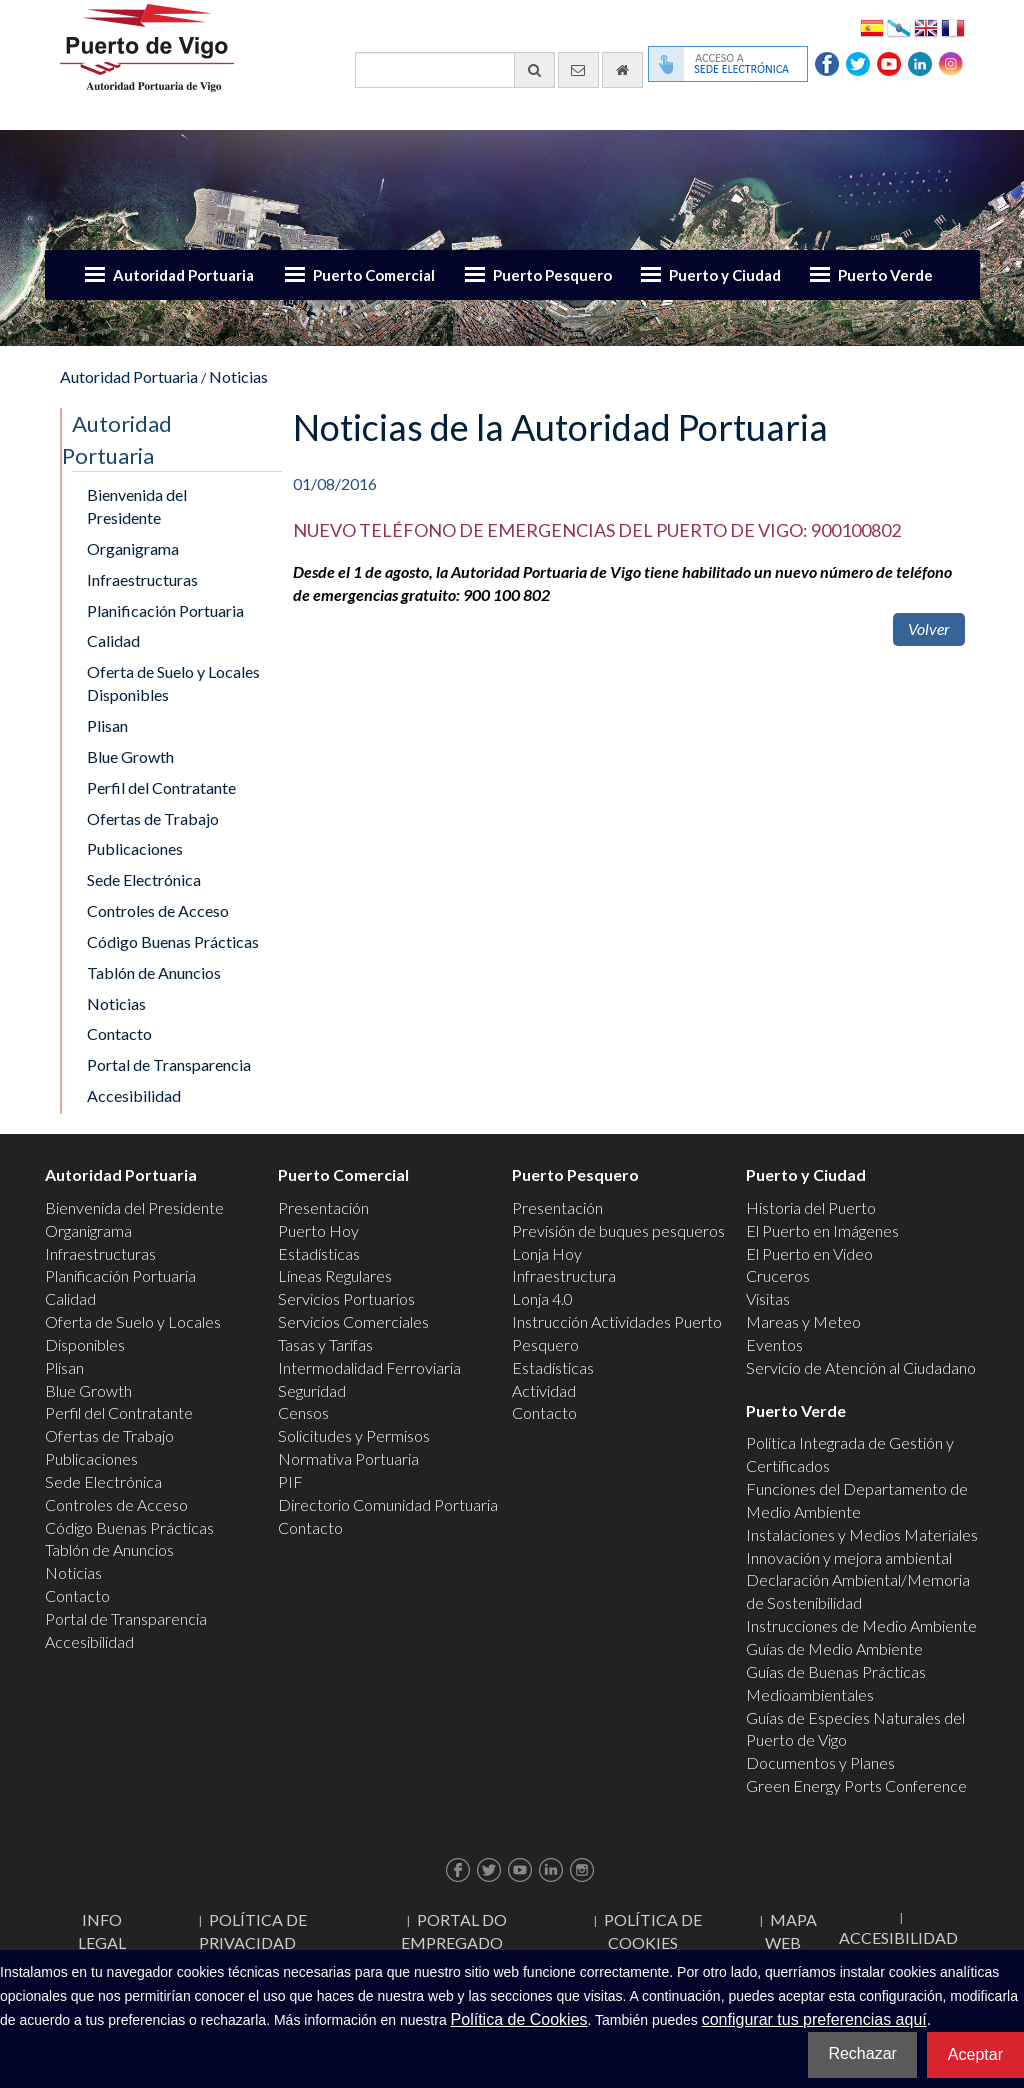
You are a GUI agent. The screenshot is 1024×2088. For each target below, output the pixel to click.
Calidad (113, 640)
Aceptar (975, 2054)
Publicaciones (135, 848)
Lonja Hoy (547, 1253)
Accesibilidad (134, 1095)
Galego (899, 26)
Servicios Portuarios (346, 1298)
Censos (303, 1412)
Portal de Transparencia (169, 1064)
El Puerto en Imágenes (822, 1230)
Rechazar (862, 2053)
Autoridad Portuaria (183, 275)
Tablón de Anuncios (154, 972)
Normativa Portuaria (348, 1458)
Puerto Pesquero (552, 275)
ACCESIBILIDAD (898, 1937)
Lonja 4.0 (542, 1298)
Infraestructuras (142, 579)
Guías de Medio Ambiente (834, 1648)
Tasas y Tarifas (325, 1344)
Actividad (544, 1390)
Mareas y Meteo (803, 1321)
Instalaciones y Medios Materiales (862, 1534)
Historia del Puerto (811, 1207)
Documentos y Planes (820, 1762)
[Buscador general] (455, 70)
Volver (929, 628)
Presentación (323, 1207)
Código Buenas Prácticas (173, 941)
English (926, 26)
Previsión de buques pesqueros (618, 1230)
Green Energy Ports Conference (856, 1785)
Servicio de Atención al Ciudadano (861, 1367)
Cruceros (778, 1275)
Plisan (107, 725)
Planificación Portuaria (165, 610)
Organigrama (133, 548)
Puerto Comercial (374, 275)
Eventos (774, 1344)
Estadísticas (319, 1253)
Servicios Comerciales (353, 1321)
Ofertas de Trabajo (153, 818)
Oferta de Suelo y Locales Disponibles (173, 683)
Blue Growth (130, 756)
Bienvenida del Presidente (137, 506)
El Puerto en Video (809, 1253)
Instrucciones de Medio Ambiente (861, 1625)
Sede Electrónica (144, 879)
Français (953, 26)
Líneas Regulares (335, 1275)
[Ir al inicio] (622, 70)
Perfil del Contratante (161, 787)
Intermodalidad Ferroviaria (369, 1367)
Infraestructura (564, 1275)
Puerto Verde (885, 275)
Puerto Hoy (318, 1230)
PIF (290, 1481)
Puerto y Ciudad (725, 275)
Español (872, 26)
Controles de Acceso (158, 910)
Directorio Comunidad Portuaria (388, 1504)
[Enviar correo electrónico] (578, 70)
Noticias (238, 376)
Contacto (119, 1033)
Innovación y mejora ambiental (849, 1557)
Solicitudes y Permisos (354, 1435)
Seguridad (312, 1390)
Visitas (768, 1298)
